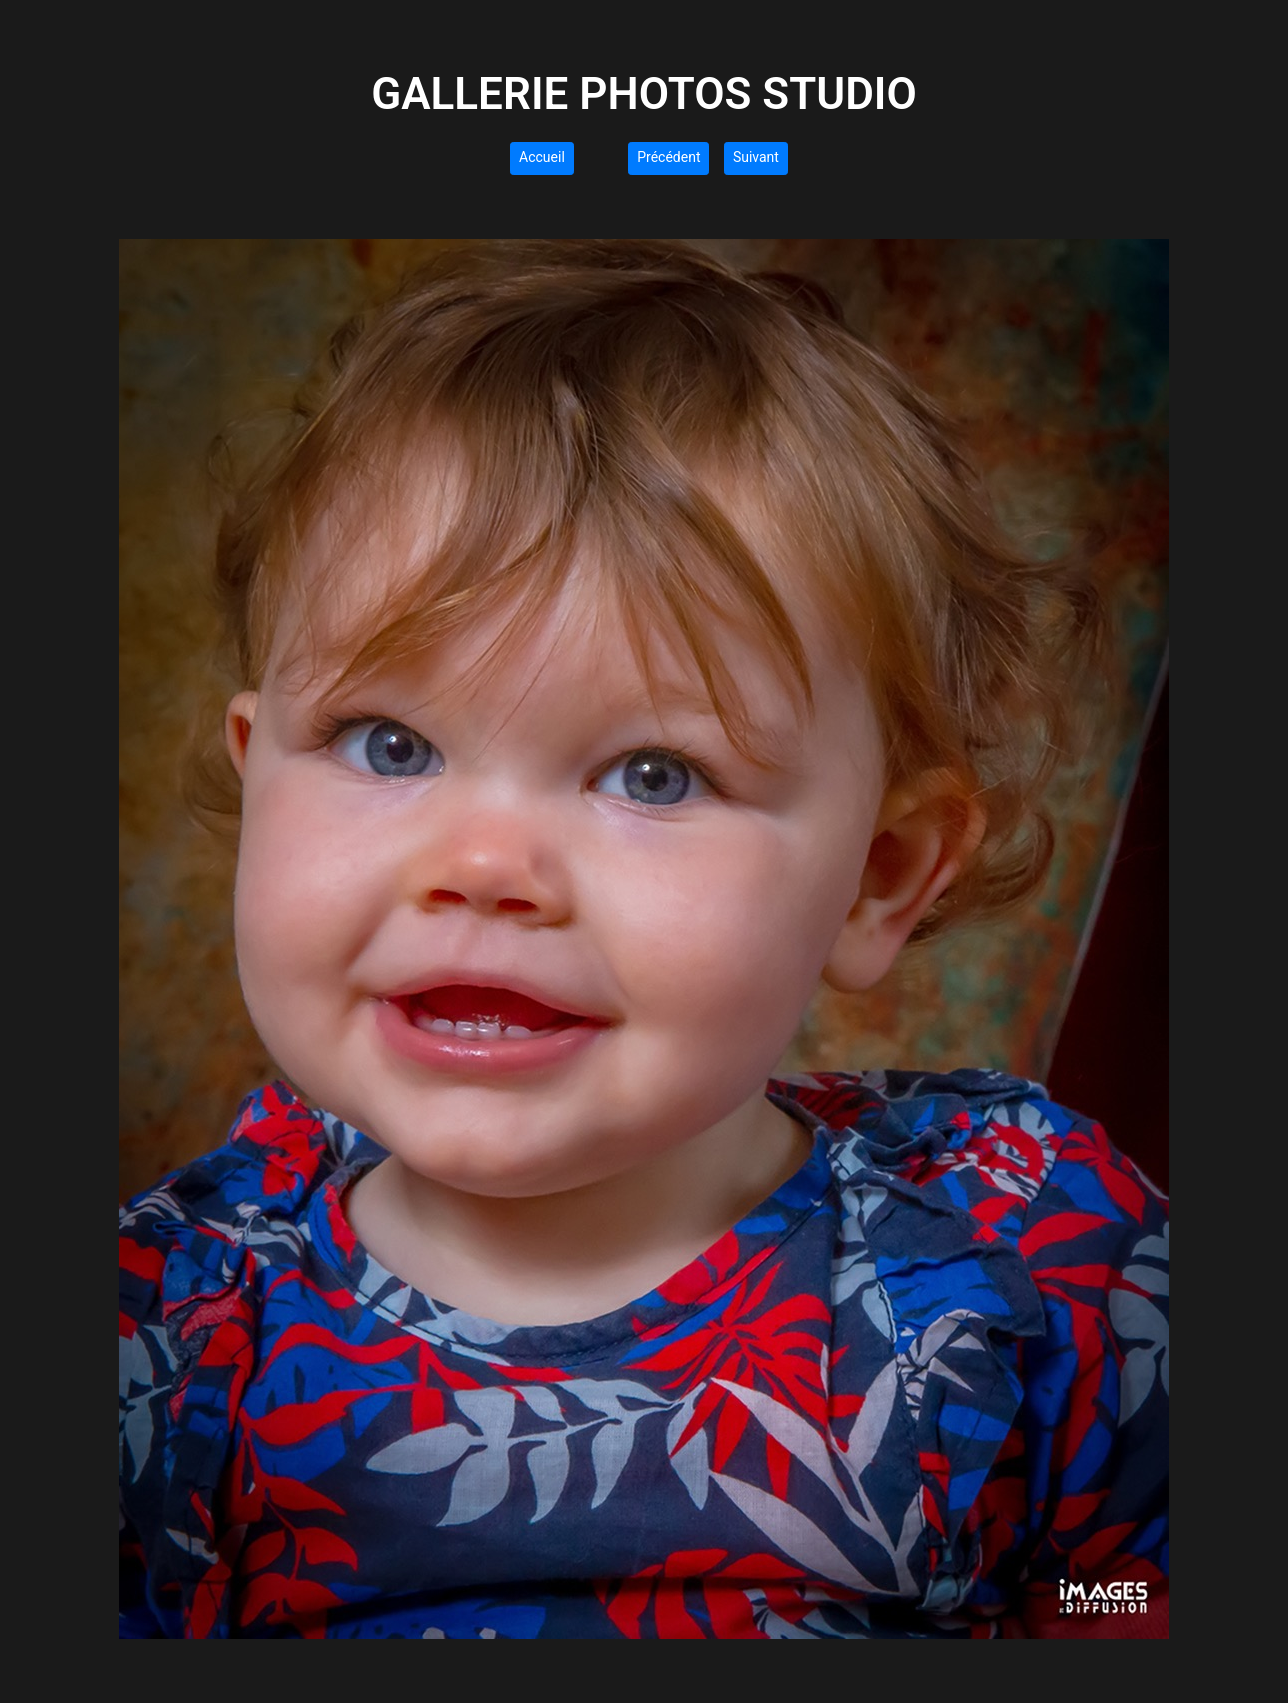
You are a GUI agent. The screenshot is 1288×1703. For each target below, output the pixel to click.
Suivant (756, 157)
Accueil (542, 157)
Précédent (668, 157)
